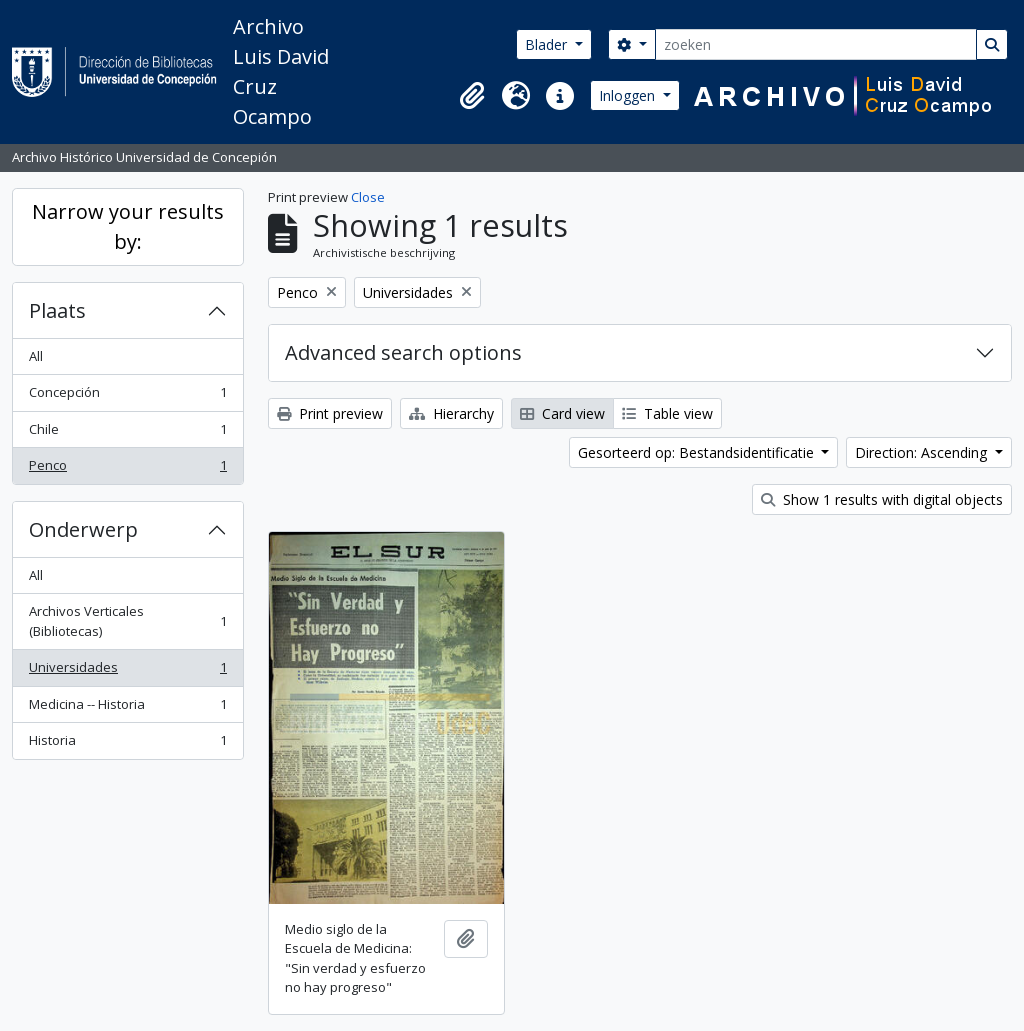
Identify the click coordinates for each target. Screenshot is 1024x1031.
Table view (667, 413)
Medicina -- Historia (127, 708)
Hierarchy (451, 413)
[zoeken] (816, 44)
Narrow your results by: (128, 226)
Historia (127, 744)
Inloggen (629, 95)
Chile (127, 433)
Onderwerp (83, 529)
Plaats (57, 310)
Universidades (127, 671)
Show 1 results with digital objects (882, 499)
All (36, 356)
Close (368, 197)
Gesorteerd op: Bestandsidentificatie (698, 452)
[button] (472, 96)
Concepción (127, 396)
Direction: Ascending (923, 452)
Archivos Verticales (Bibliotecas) (127, 621)
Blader (548, 44)
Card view (562, 413)
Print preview (330, 413)
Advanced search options (403, 352)
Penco (127, 469)
